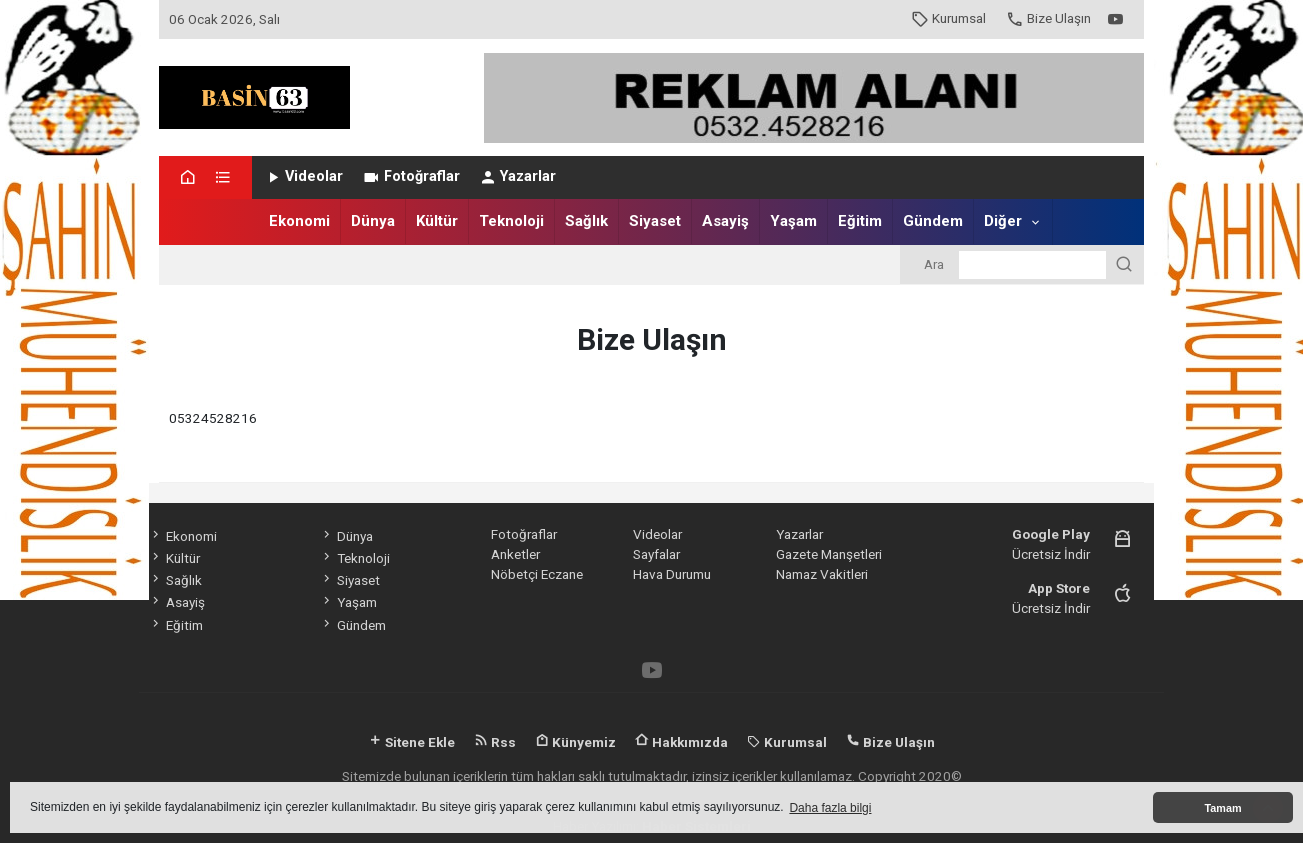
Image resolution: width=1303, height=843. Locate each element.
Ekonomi (299, 221)
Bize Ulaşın (1048, 18)
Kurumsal (948, 18)
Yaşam (793, 221)
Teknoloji (511, 221)
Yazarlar (517, 176)
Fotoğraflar (410, 176)
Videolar (303, 176)
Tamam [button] (1222, 808)
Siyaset (655, 221)
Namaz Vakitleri (822, 574)
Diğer (1003, 221)
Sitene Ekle (411, 742)
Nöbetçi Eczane (537, 574)
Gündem (933, 221)
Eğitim (860, 221)
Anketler (515, 554)
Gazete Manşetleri (829, 554)
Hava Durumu (672, 574)
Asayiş (725, 221)
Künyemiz (575, 742)
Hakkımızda (681, 742)
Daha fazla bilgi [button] (830, 808)
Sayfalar (656, 554)
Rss (495, 742)
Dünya (373, 221)
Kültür (437, 221)
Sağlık (586, 221)
